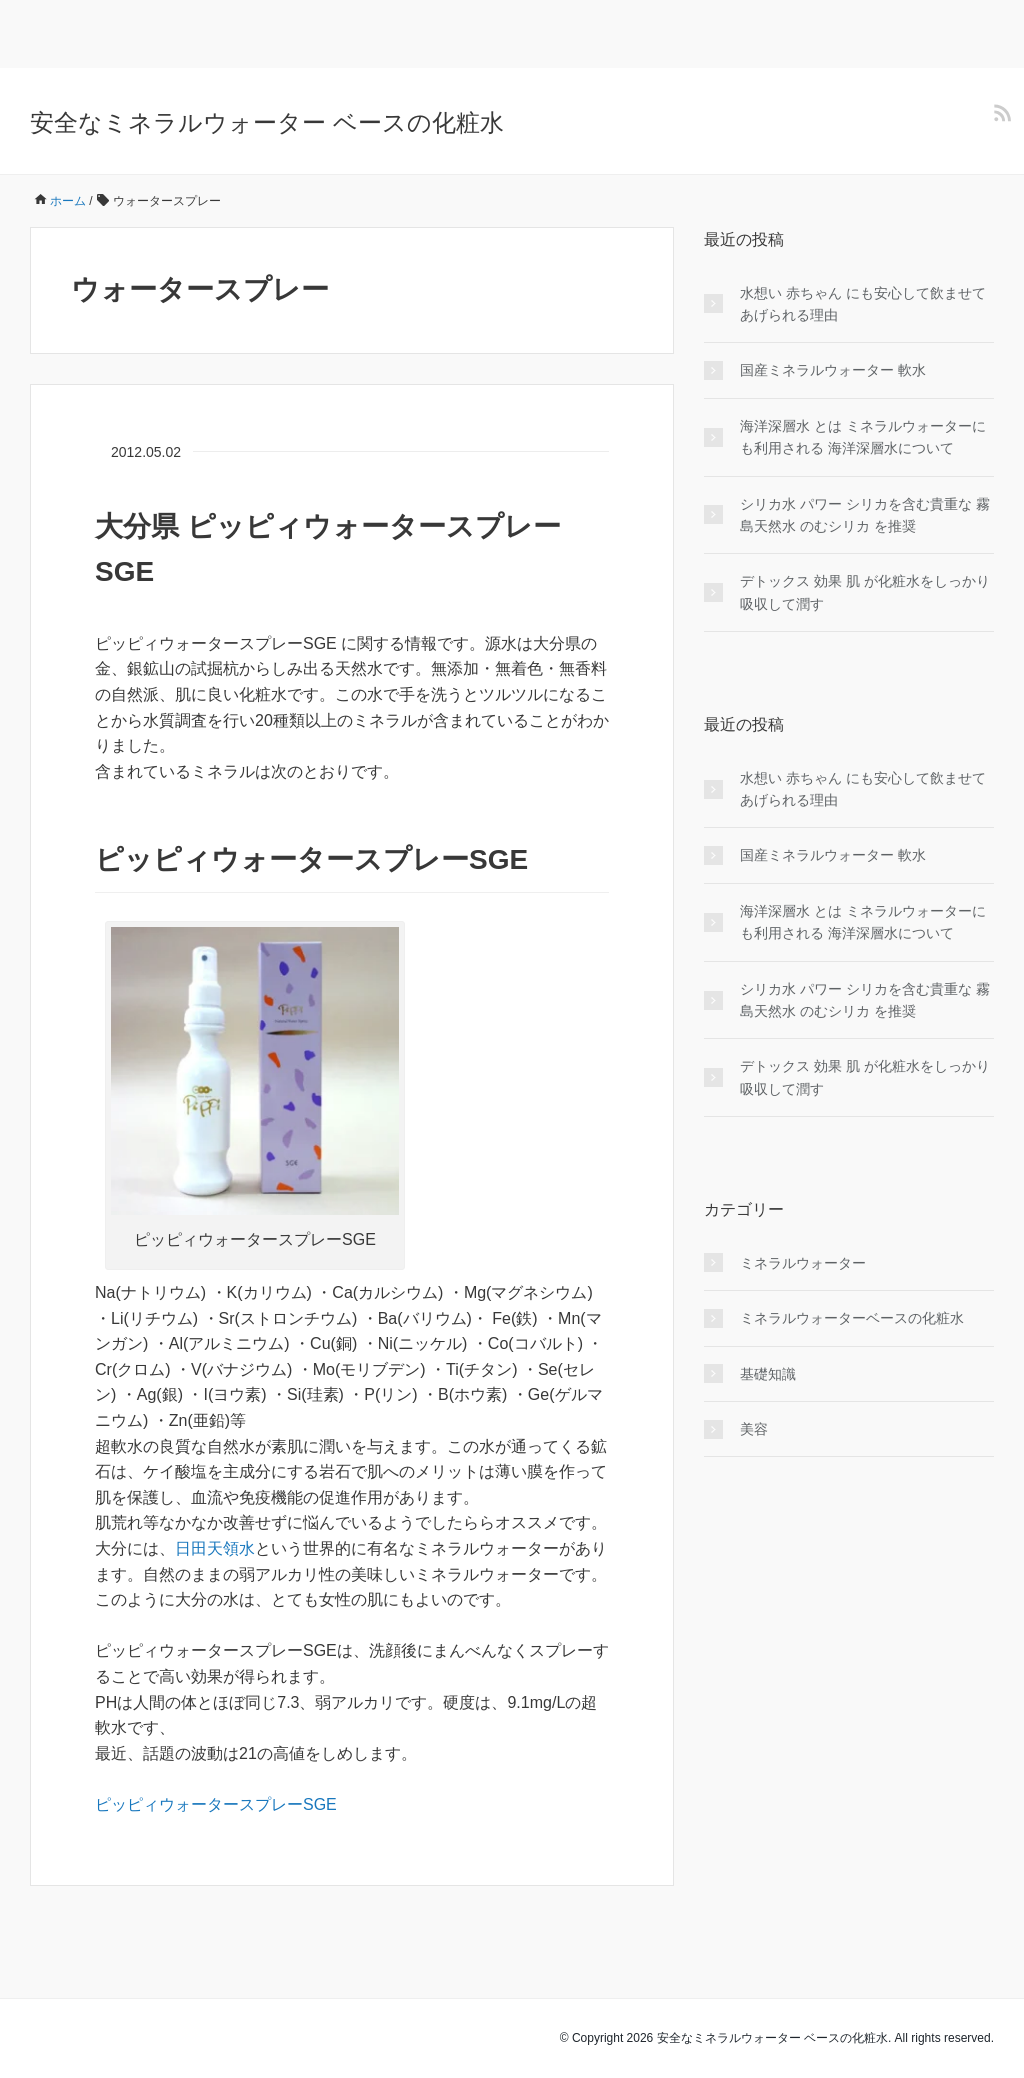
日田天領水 (215, 1548)
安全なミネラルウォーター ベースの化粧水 (267, 122)
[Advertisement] (234, 30)
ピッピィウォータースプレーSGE (216, 1804)
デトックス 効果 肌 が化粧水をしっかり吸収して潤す (865, 592)
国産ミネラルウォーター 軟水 (833, 370)
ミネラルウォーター (803, 1263)
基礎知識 (768, 1374)
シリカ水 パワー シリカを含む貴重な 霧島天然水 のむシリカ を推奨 (865, 515)
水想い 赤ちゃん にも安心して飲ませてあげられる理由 (863, 304)
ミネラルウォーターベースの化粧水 (852, 1318)
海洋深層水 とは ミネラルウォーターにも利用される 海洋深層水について (863, 437)
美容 (754, 1429)
